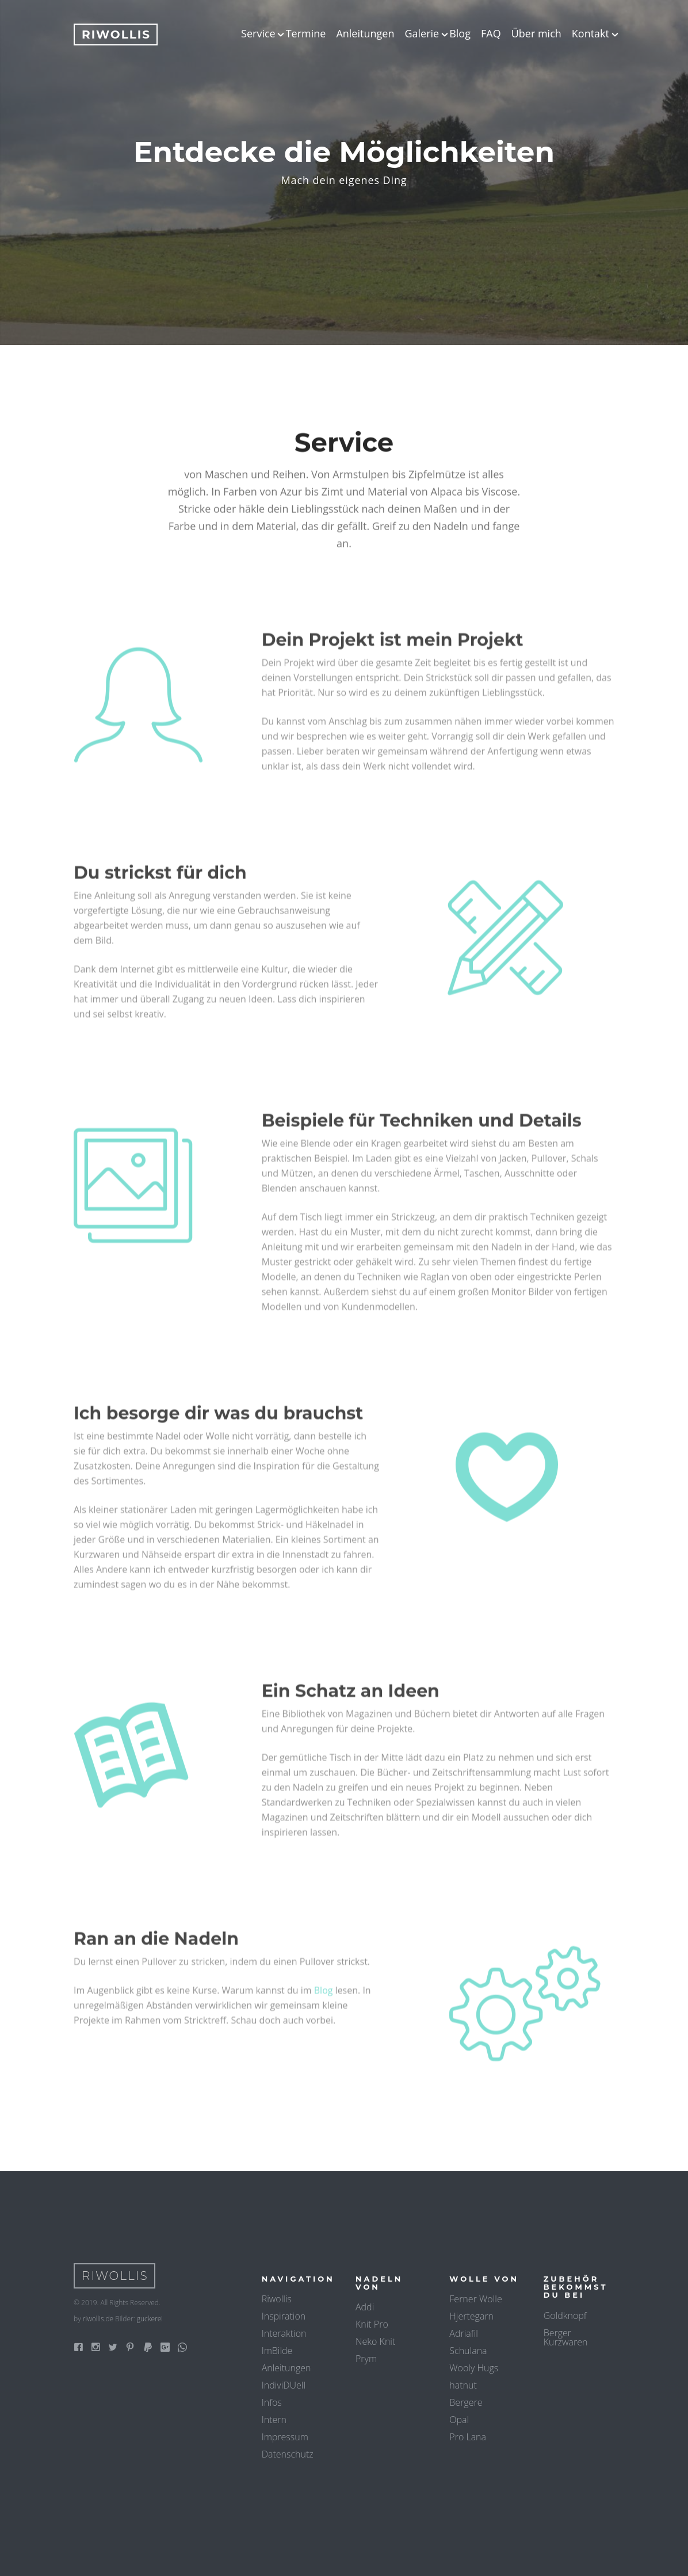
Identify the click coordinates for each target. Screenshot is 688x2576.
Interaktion (284, 2333)
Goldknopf (565, 2315)
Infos (272, 2402)
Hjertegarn (471, 2316)
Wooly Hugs (473, 2368)
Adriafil (463, 2333)
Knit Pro (372, 2324)
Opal (459, 2419)
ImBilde (277, 2350)
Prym (366, 2358)
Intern (274, 2419)
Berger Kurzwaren (566, 2337)
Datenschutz (288, 2454)
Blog (460, 33)
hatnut (463, 2385)
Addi (365, 2307)
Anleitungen (365, 33)
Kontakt (590, 33)
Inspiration (284, 2316)
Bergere (465, 2402)
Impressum (285, 2437)
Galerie (421, 33)
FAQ (491, 33)
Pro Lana (467, 2437)
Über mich (536, 33)
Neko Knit (375, 2341)
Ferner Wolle (475, 2299)
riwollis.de (98, 2319)
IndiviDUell (283, 2385)
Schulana (468, 2350)
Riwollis (277, 2299)
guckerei (150, 2319)
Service (258, 33)
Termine (306, 33)
